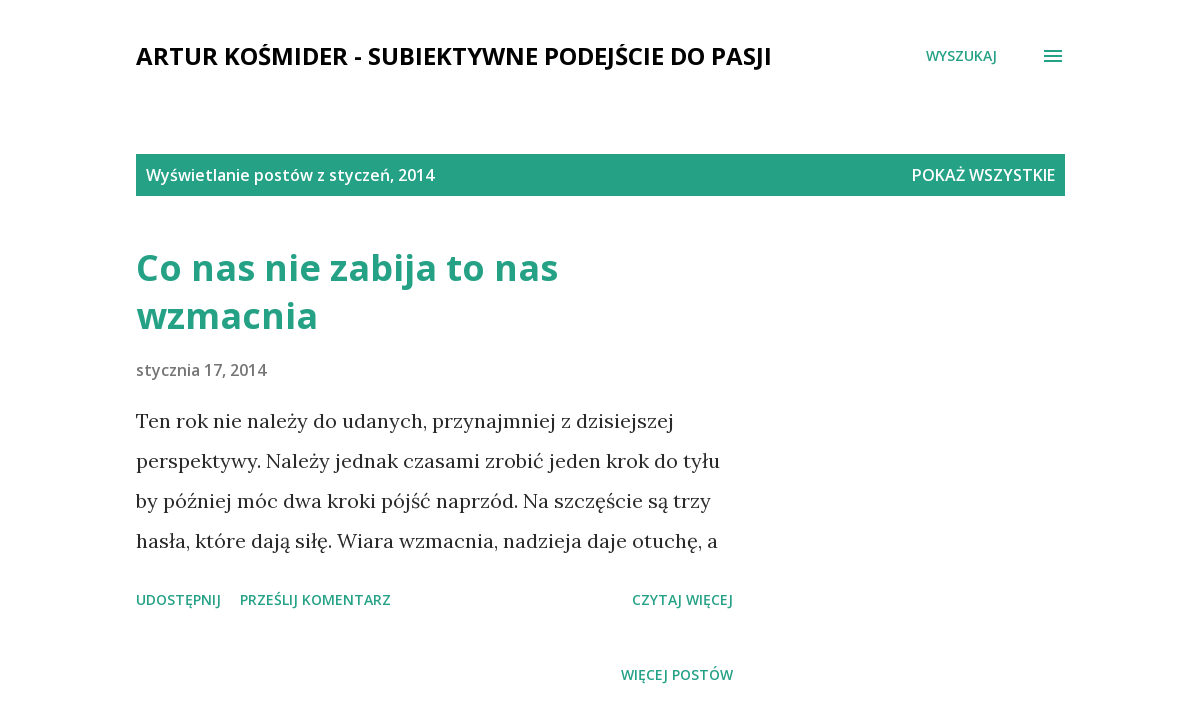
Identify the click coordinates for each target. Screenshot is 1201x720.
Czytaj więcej (682, 599)
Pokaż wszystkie (983, 175)
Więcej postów (677, 674)
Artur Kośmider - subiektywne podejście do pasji (454, 55)
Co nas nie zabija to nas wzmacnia (347, 291)
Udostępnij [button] (178, 599)
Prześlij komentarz (315, 599)
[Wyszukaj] (961, 56)
